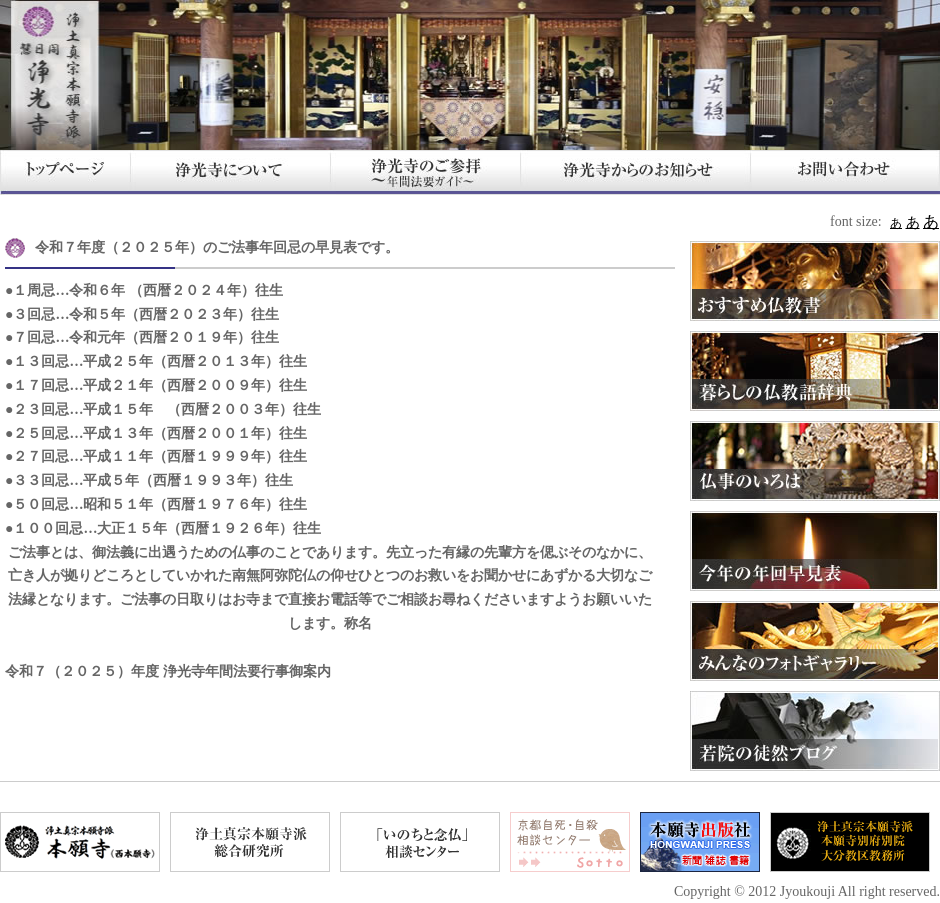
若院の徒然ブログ (815, 731)
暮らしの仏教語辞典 (815, 371)
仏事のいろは (815, 461)
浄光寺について (230, 172)
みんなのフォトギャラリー (815, 641)
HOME (65, 172)
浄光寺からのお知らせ (635, 172)
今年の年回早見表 (815, 551)
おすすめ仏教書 (815, 281)
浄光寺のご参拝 (425, 172)
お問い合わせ (845, 172)
